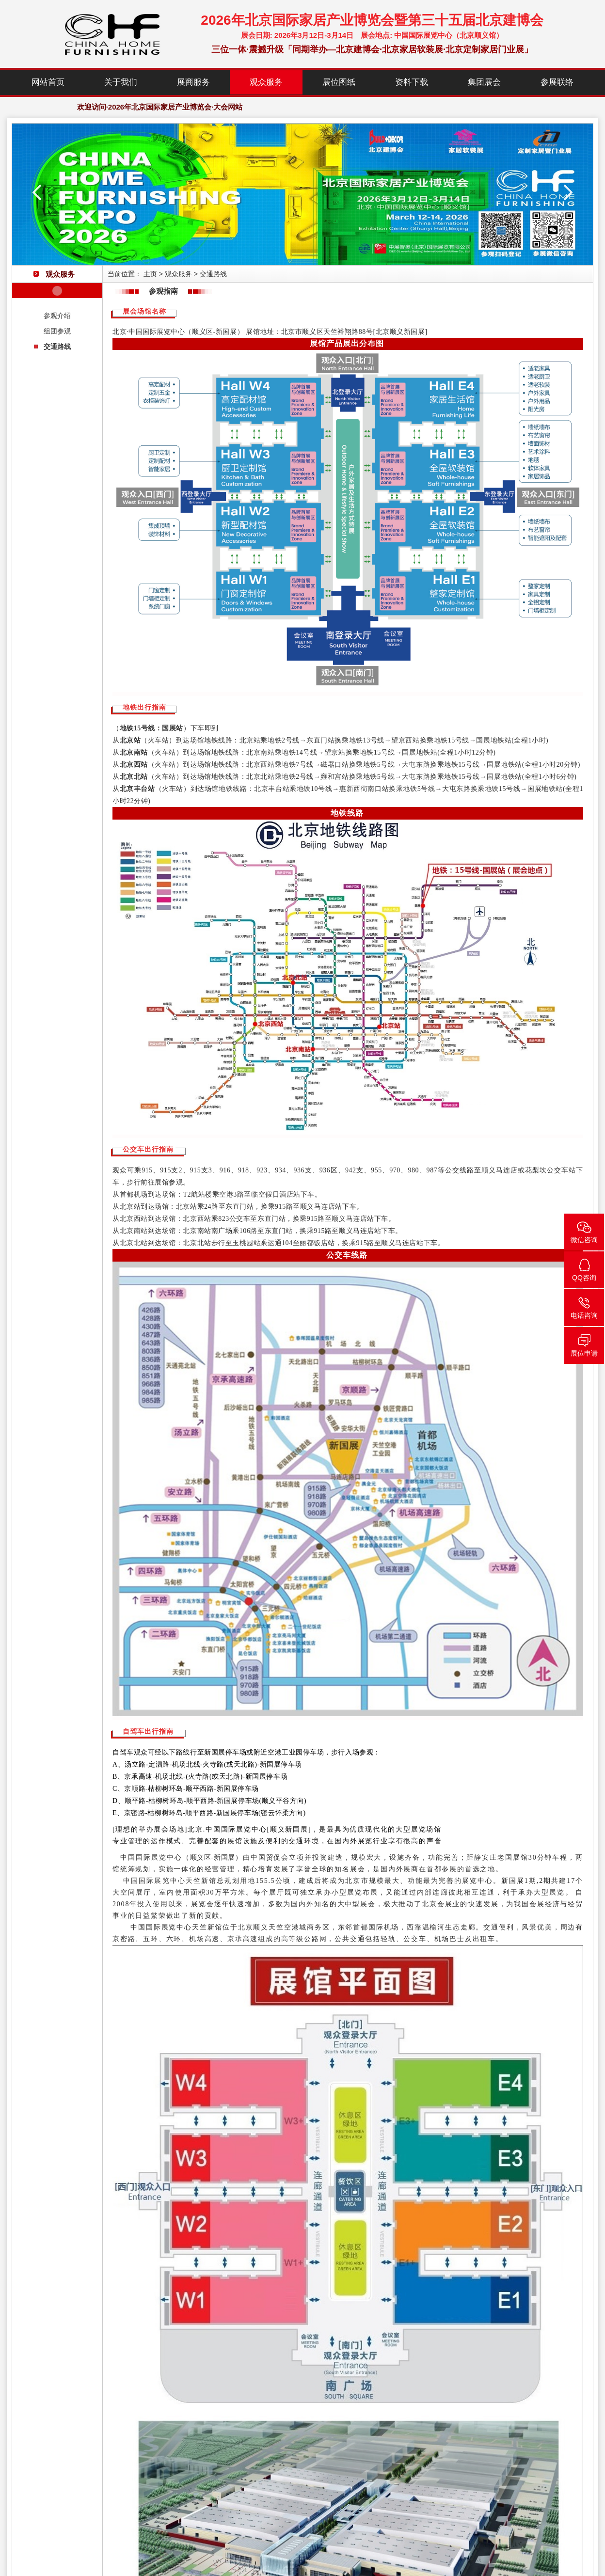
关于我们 (120, 82)
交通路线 (57, 346)
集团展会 (484, 82)
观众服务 (266, 82)
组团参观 (57, 331)
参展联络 (557, 82)
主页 (150, 274)
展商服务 (193, 82)
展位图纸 (338, 82)
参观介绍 (57, 315)
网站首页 (48, 82)
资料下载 (411, 82)
